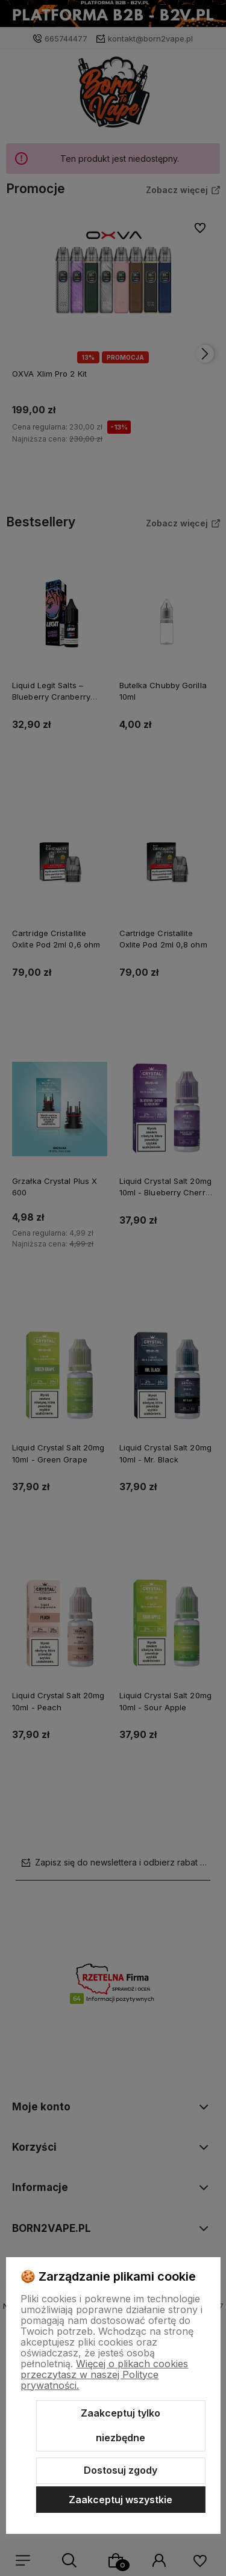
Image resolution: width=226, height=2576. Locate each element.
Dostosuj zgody (120, 2470)
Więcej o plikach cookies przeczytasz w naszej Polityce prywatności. (104, 2374)
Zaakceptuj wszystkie (120, 2500)
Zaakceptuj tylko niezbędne (120, 2425)
